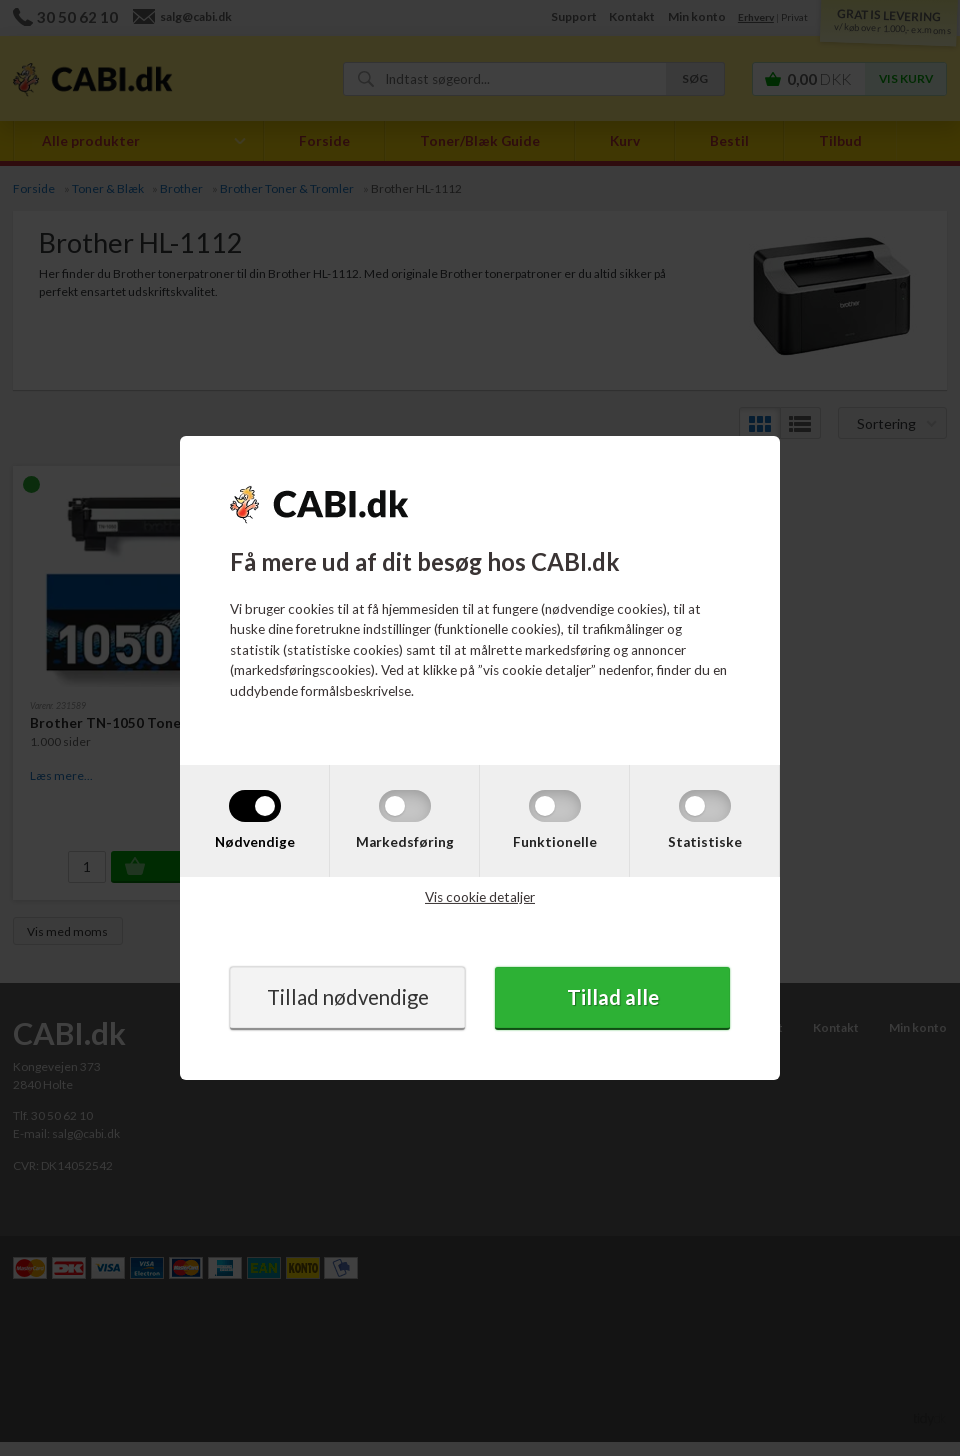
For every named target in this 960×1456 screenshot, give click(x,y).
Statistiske (705, 841)
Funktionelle (555, 841)
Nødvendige (255, 841)
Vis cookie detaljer (480, 897)
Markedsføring (405, 841)
